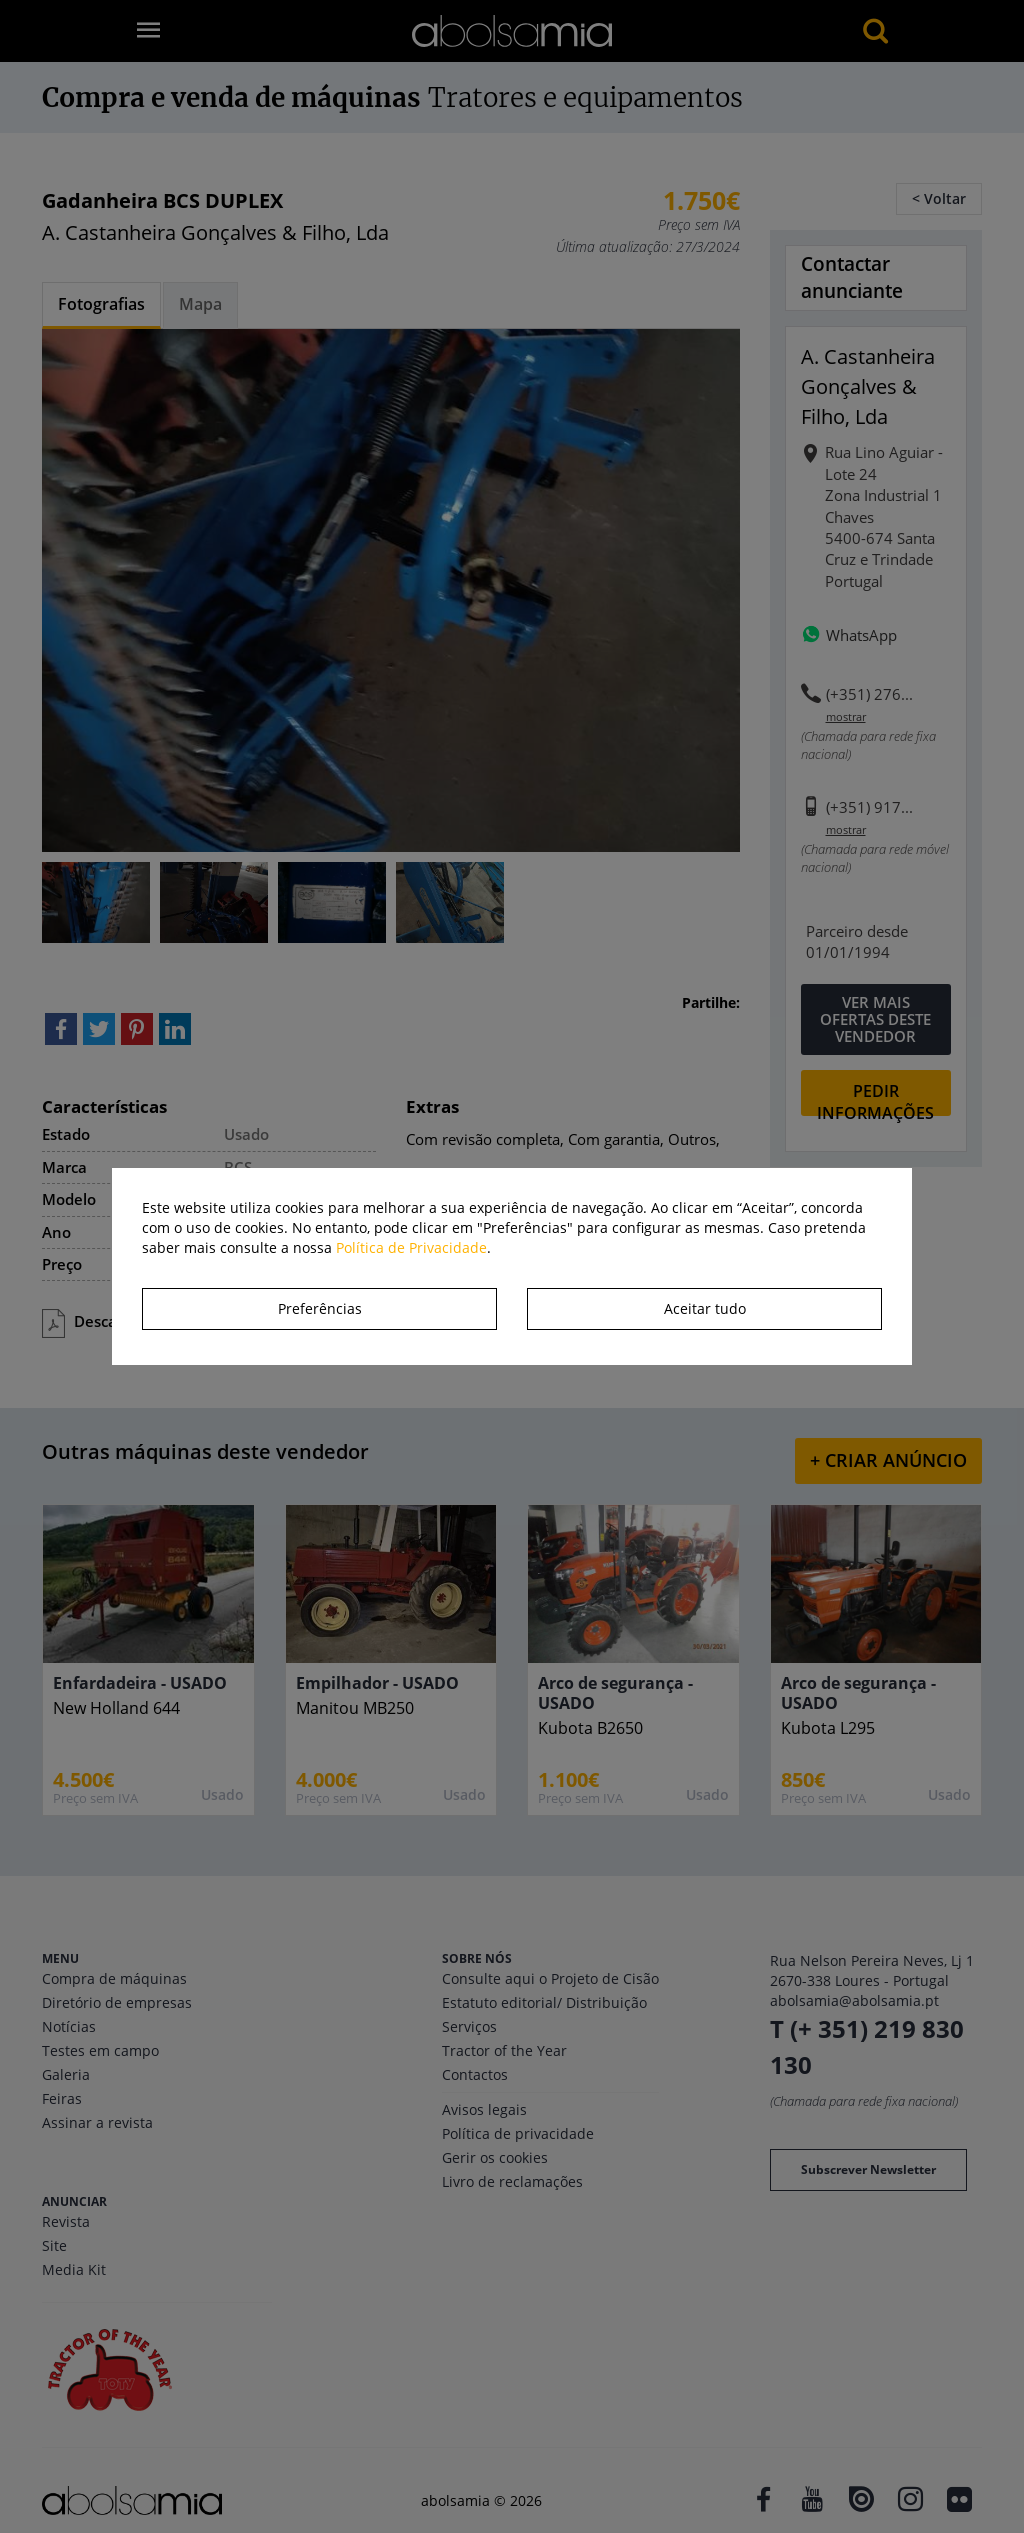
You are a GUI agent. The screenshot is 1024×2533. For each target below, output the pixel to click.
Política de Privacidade (411, 1247)
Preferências (320, 1308)
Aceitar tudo (705, 1308)
